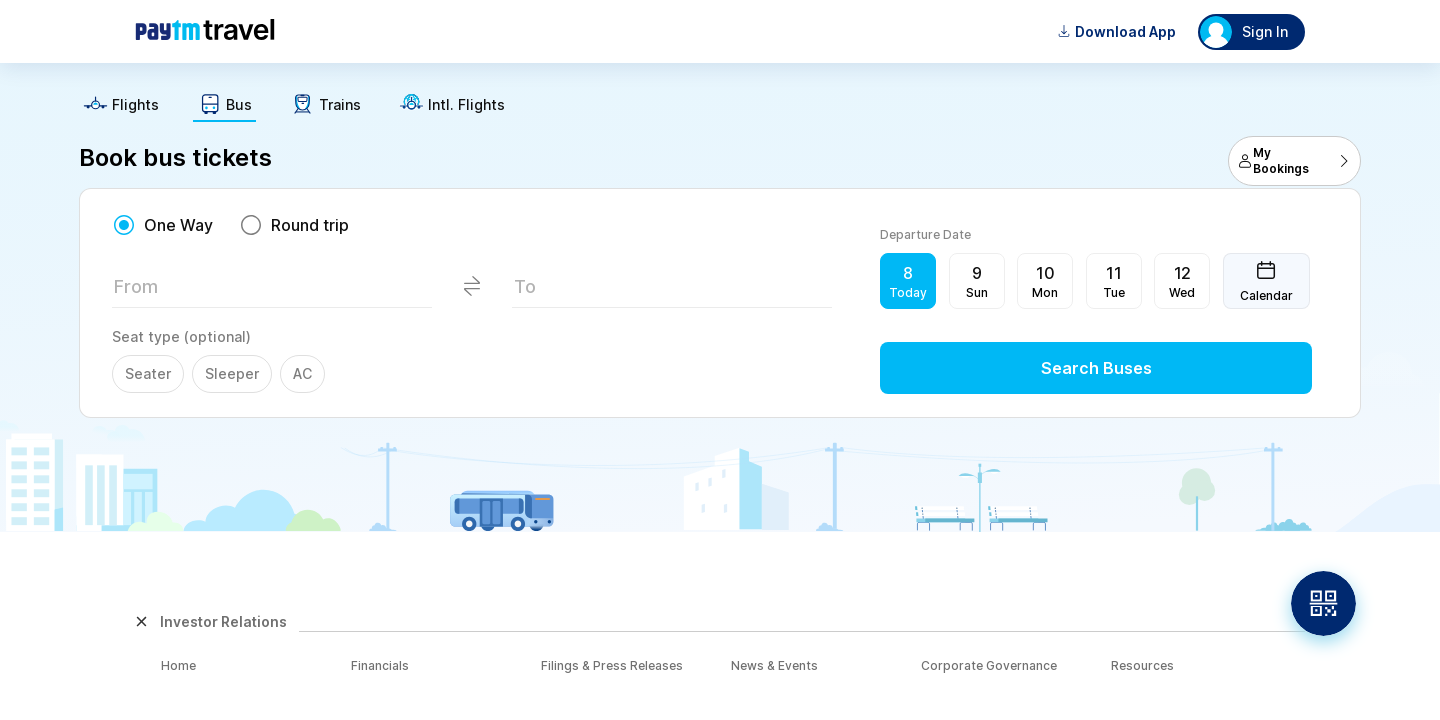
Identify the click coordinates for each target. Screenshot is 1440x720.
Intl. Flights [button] (466, 105)
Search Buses (1096, 368)
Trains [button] (340, 105)
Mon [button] (1045, 292)
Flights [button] (135, 105)
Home (178, 665)
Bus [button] (239, 105)
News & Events (774, 665)
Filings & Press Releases (612, 665)
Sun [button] (977, 292)
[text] (720, 98)
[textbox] (272, 292)
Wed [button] (1182, 292)
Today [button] (908, 292)
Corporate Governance (989, 665)
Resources (1142, 665)
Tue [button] (1114, 292)
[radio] (162, 225)
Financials (380, 665)
